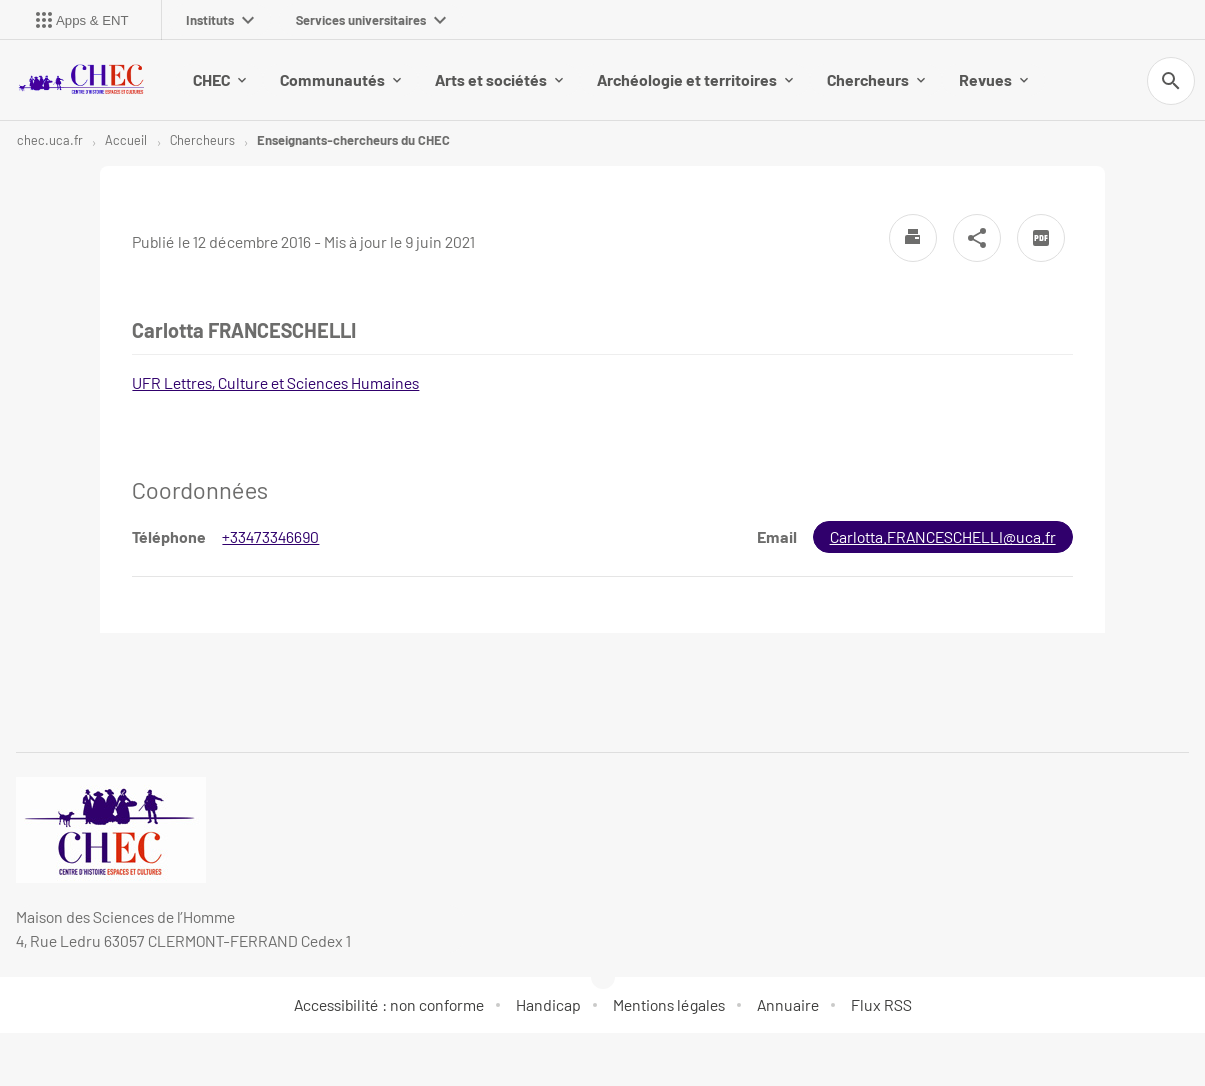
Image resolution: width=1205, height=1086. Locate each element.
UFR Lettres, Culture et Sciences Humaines (275, 382)
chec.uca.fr (50, 140)
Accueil (126, 140)
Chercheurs (876, 79)
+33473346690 (270, 536)
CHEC (219, 79)
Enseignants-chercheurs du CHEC (353, 140)
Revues (993, 79)
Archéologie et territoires (695, 79)
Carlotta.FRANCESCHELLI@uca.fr (943, 536)
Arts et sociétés (499, 79)
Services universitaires (371, 20)
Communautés (340, 79)
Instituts (220, 20)
